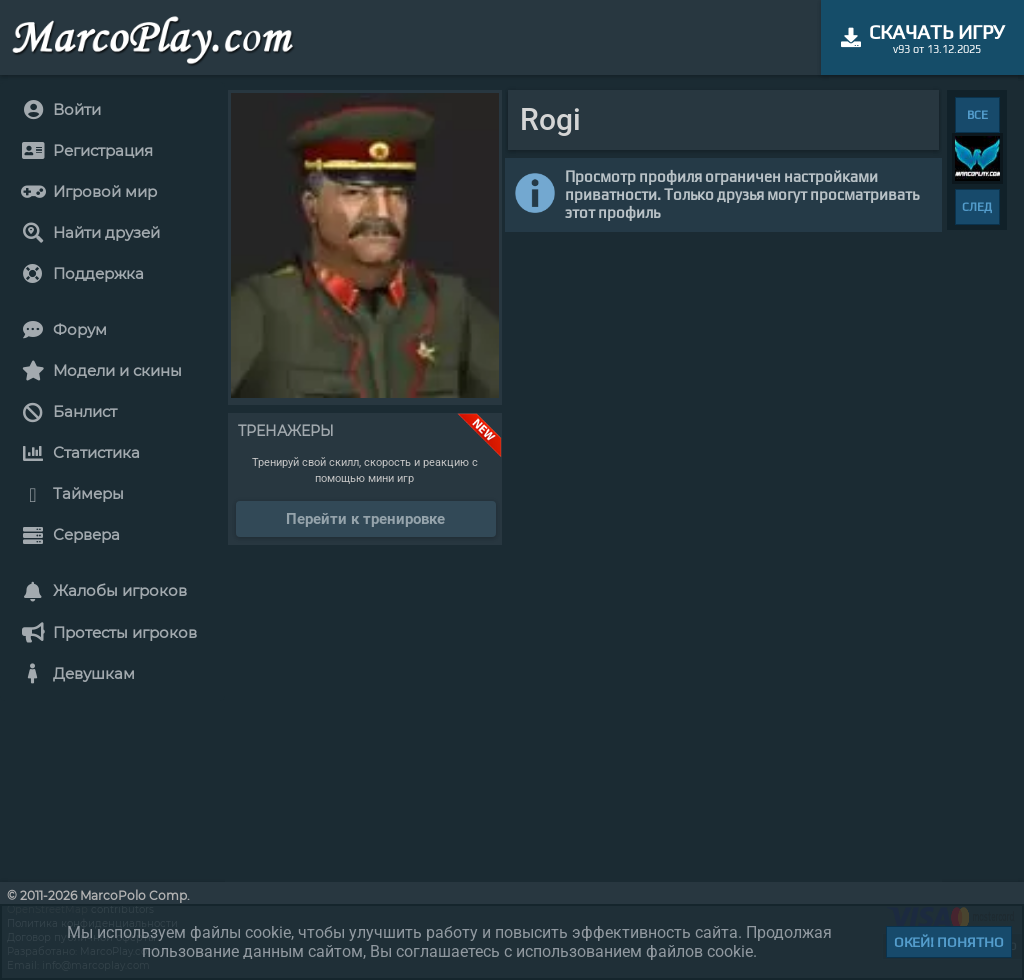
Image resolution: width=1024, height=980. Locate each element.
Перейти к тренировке (365, 519)
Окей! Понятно (949, 942)
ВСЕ (977, 115)
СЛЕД (977, 207)
